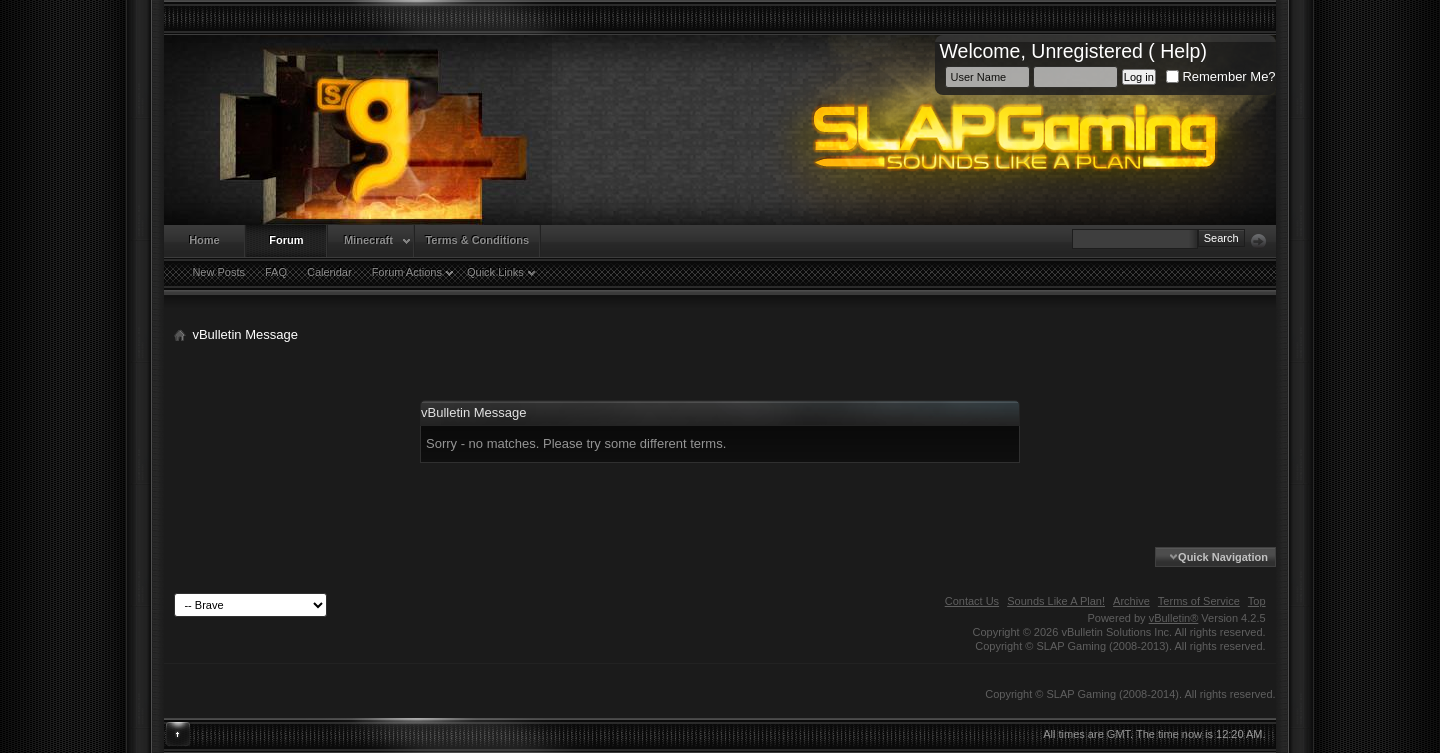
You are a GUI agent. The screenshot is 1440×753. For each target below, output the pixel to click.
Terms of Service (1199, 601)
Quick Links (495, 272)
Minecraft (368, 240)
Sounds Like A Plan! (1056, 601)
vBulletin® (1174, 618)
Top (1257, 601)
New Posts (218, 272)
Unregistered (1087, 51)
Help (1180, 51)
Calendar (329, 272)
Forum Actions (407, 272)
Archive (1131, 601)
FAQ (276, 272)
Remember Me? (1221, 76)
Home (204, 240)
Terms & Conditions (477, 240)
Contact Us (972, 601)
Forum (286, 240)
